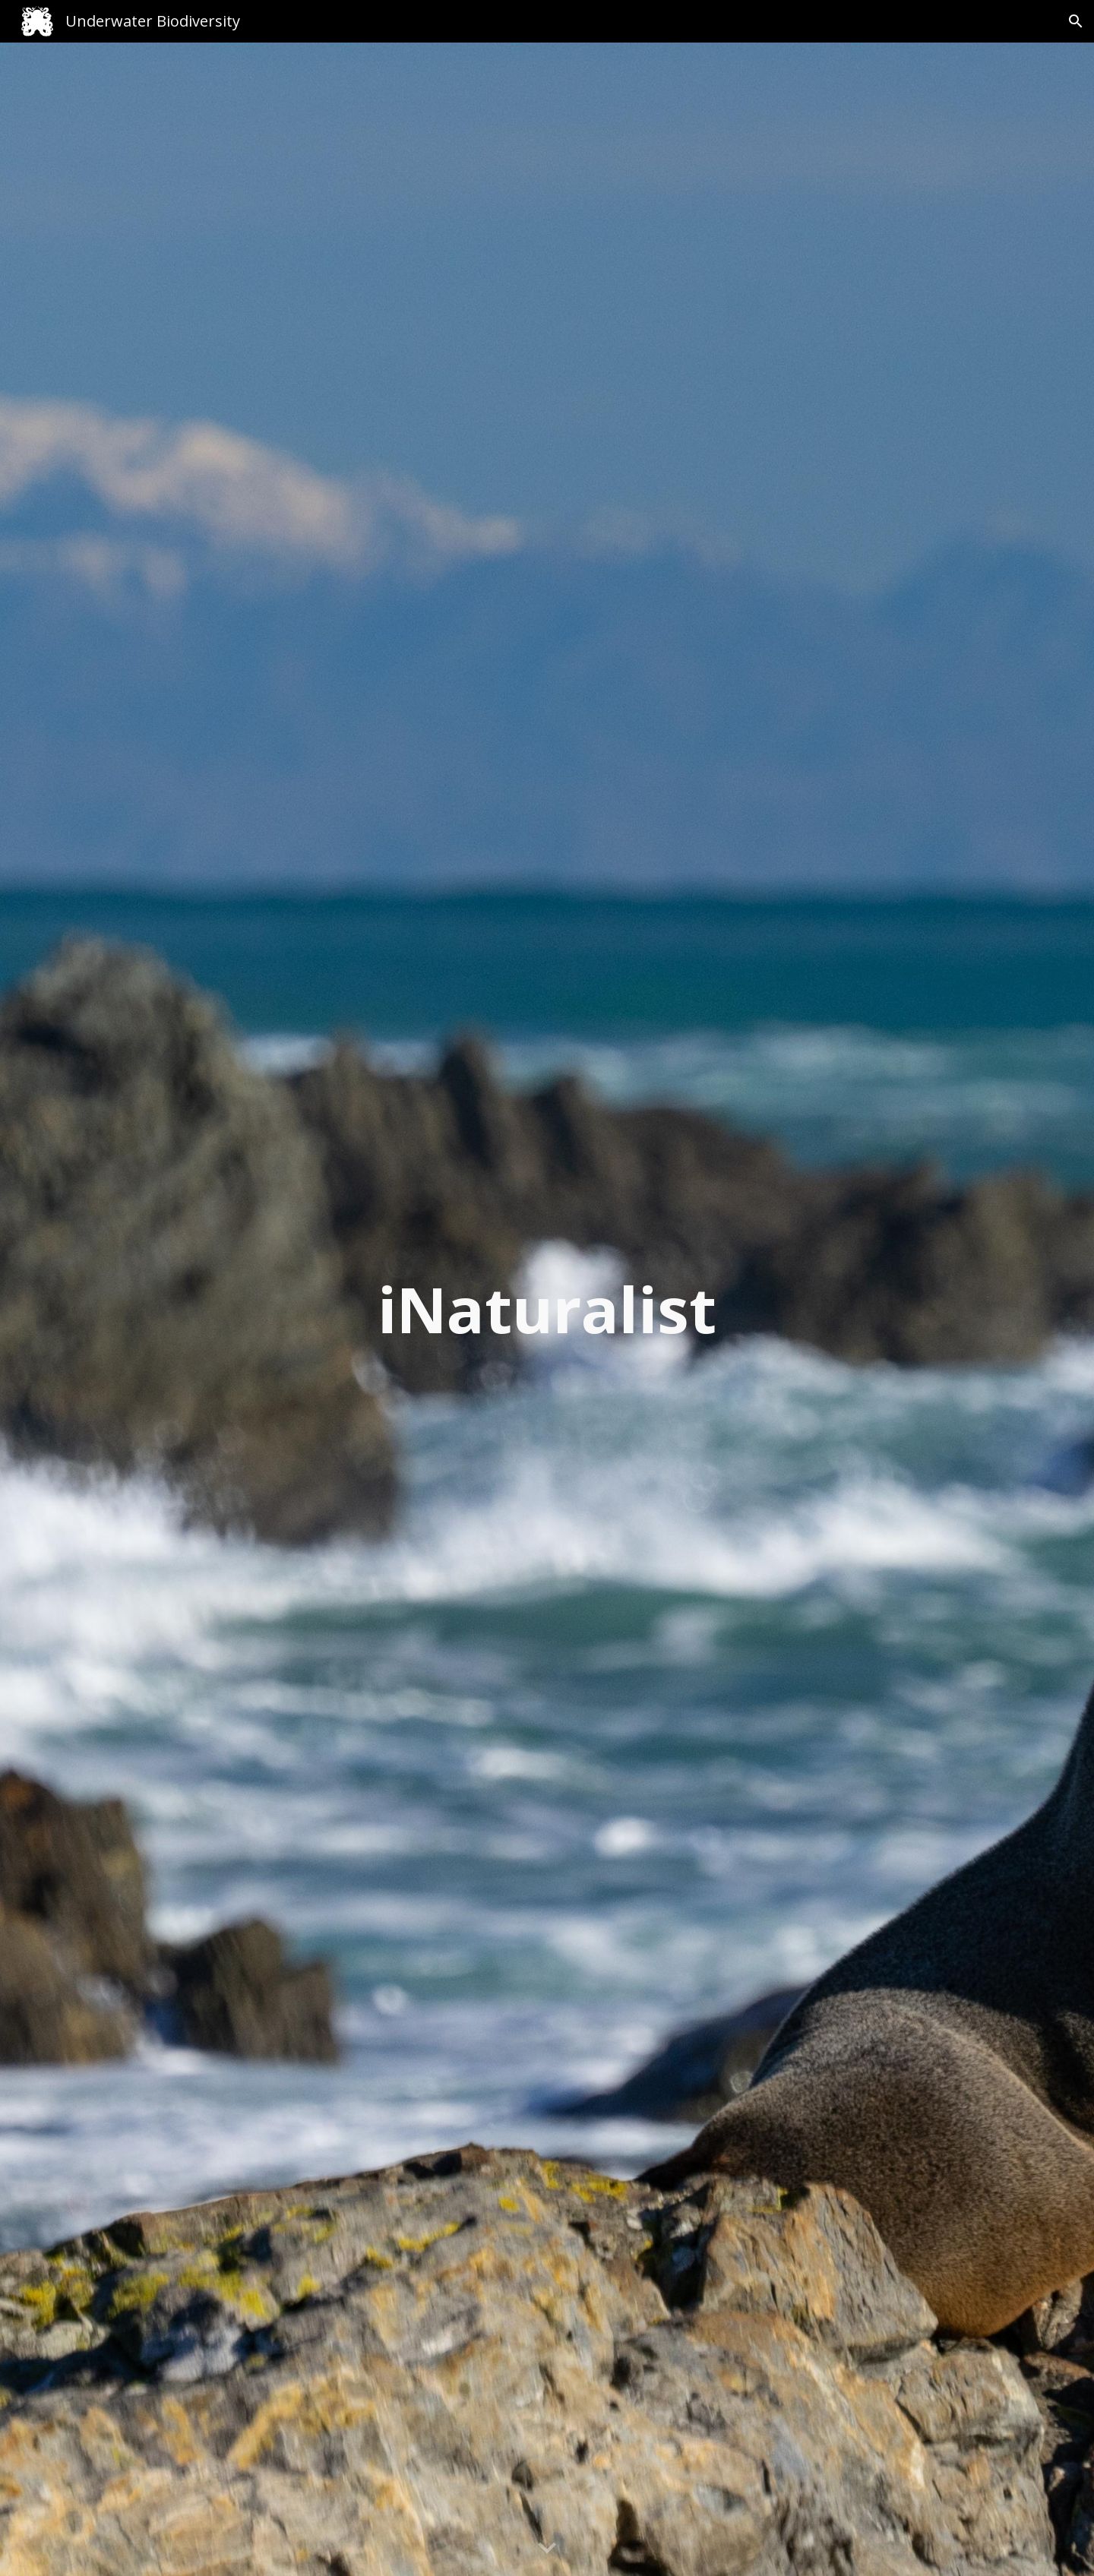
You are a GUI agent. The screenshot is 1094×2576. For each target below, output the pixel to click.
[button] (1076, 21)
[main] (547, 1309)
